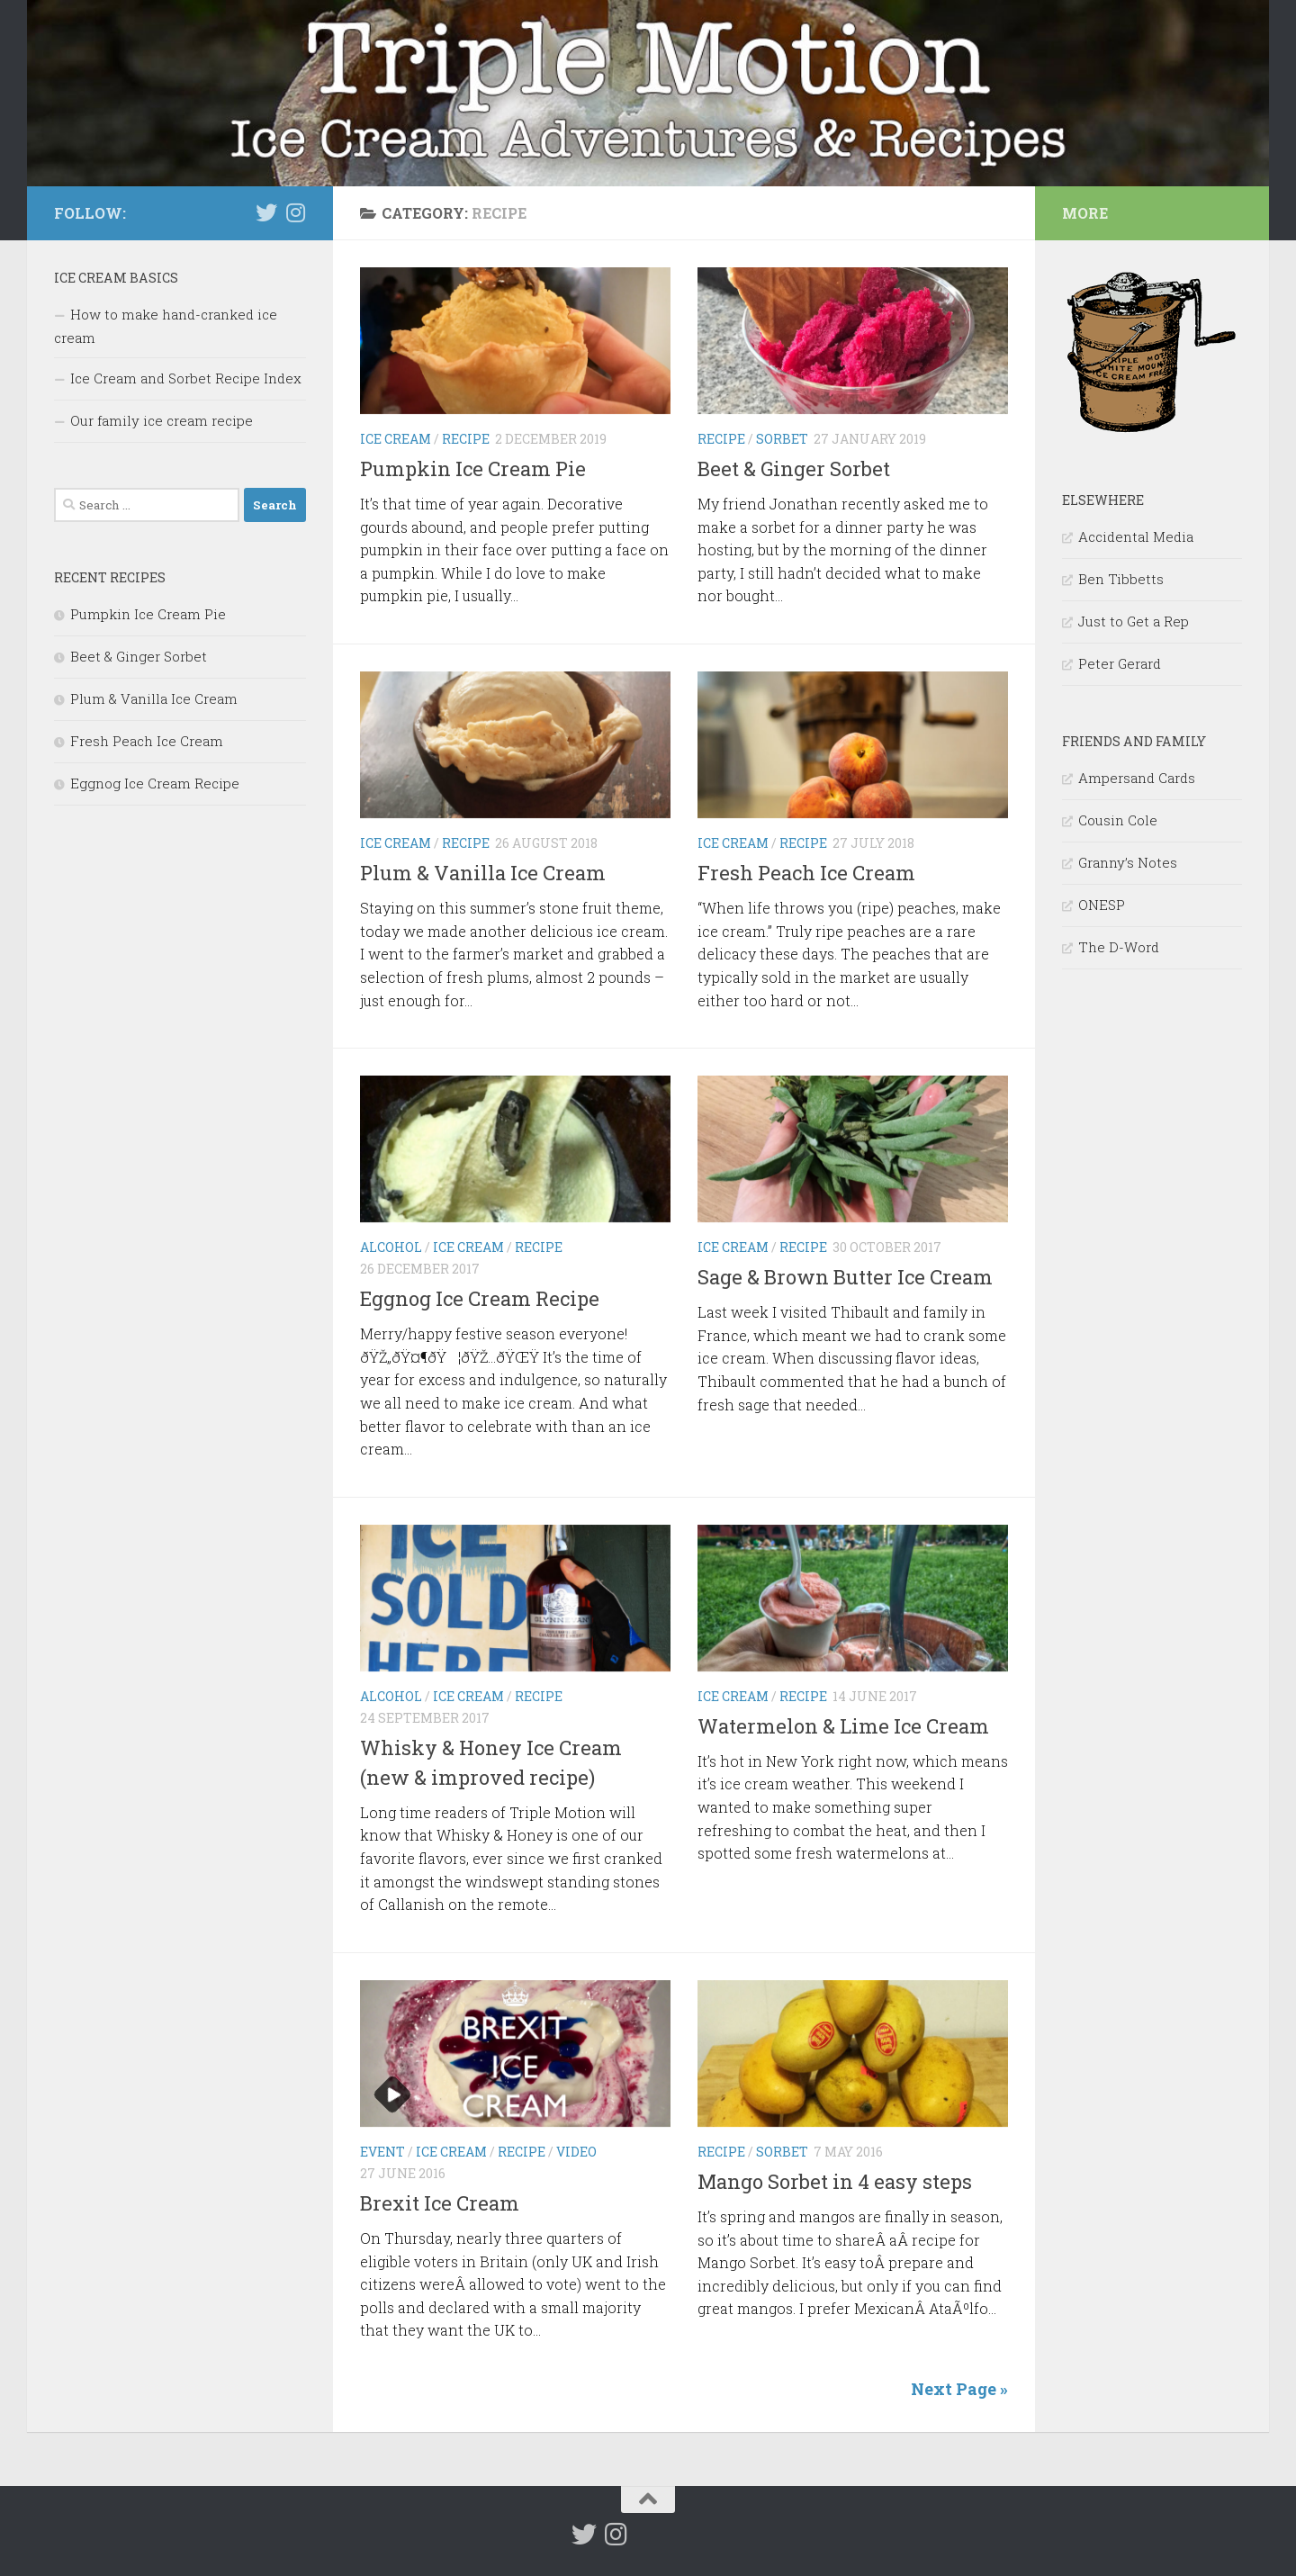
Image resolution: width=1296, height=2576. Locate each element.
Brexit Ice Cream (439, 2203)
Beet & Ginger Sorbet (794, 468)
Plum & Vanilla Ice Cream (483, 873)
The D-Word (1118, 947)
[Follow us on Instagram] (295, 212)
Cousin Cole (1117, 820)
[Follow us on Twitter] (266, 212)
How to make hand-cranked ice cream (165, 326)
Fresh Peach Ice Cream (806, 873)
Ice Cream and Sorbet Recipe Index (186, 378)
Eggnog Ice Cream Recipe (479, 1298)
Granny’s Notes (1127, 862)
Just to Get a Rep (1133, 621)
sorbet (782, 438)
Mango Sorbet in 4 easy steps (835, 2181)
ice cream (395, 438)
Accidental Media (1135, 536)
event (382, 2151)
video (576, 2151)
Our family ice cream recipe (161, 420)
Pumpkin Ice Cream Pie (473, 468)
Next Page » (959, 2389)
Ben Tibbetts (1121, 579)
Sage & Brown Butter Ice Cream (845, 1277)
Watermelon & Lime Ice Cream (843, 1726)
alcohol (391, 1247)
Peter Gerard (1119, 663)
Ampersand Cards (1136, 778)
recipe (466, 438)
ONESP (1101, 905)
